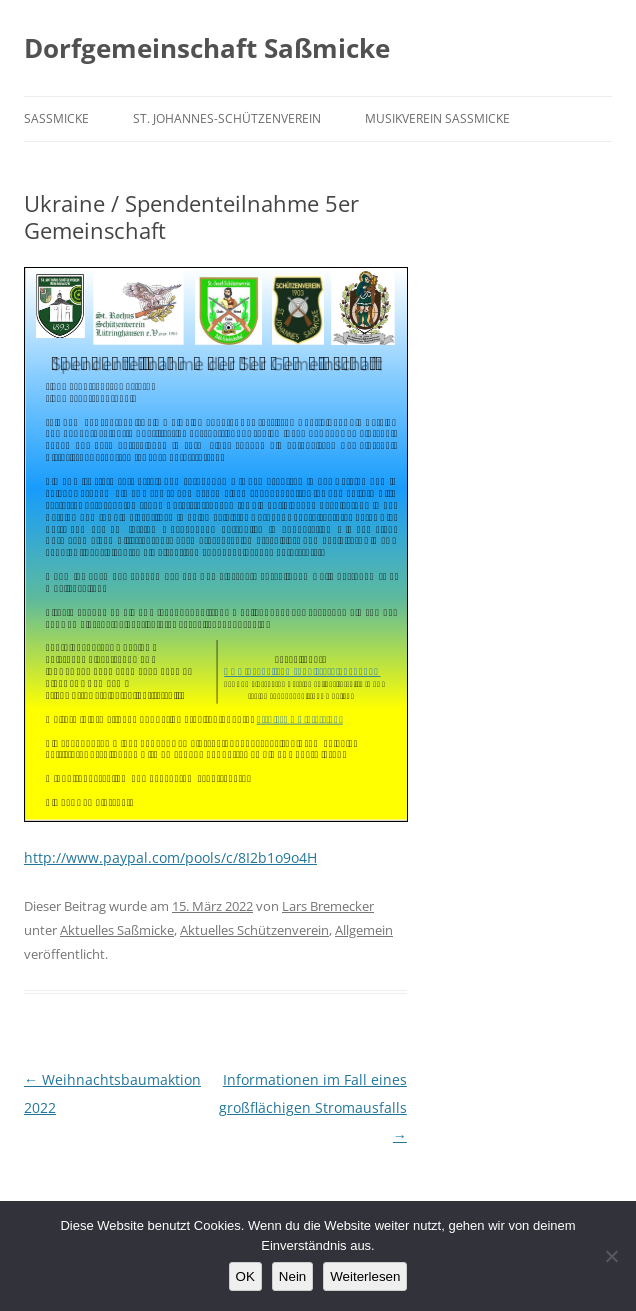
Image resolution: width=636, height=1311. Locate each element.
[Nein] (611, 1256)
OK (245, 1276)
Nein (292, 1276)
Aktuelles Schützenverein (254, 930)
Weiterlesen (365, 1276)
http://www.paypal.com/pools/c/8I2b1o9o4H (170, 857)
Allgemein (364, 930)
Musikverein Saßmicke (437, 118)
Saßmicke (56, 118)
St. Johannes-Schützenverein (227, 118)
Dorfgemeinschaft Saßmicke (207, 48)
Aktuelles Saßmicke (117, 930)
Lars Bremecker (328, 906)
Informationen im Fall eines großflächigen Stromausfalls (313, 1107)
